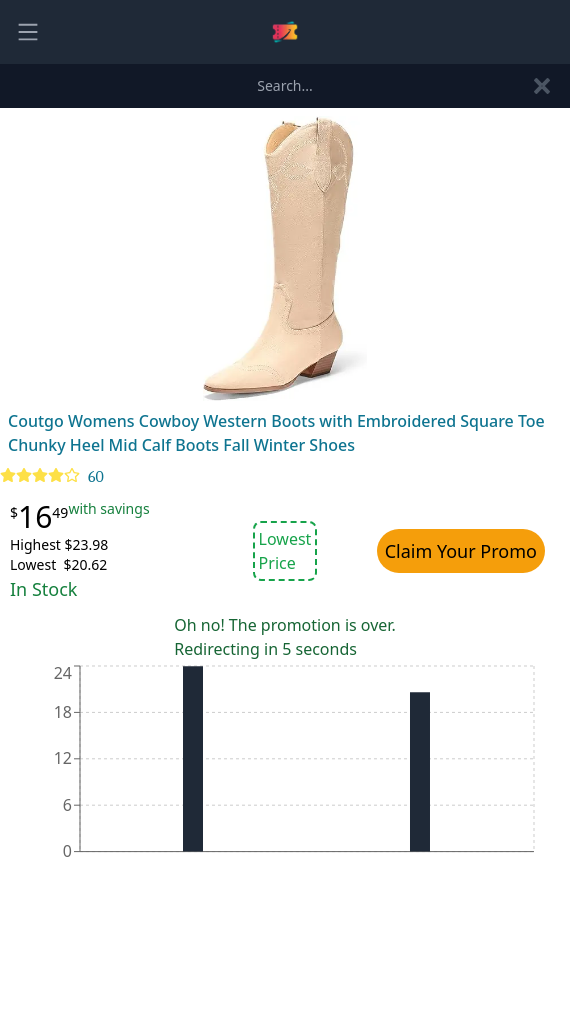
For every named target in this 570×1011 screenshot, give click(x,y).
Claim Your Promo (461, 551)
